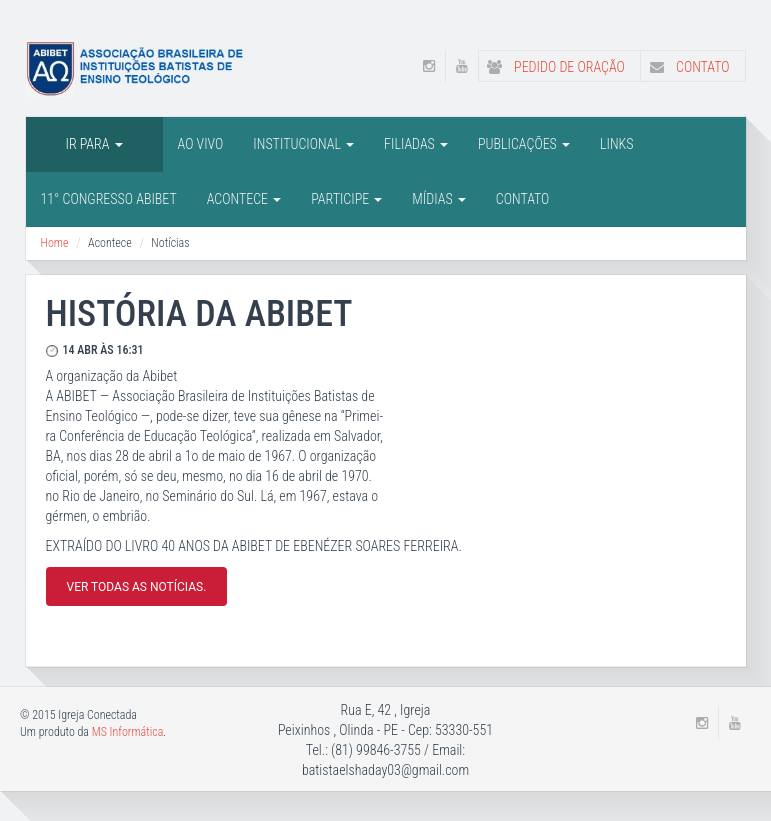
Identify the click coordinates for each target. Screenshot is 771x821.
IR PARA (94, 144)
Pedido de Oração (552, 66)
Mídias (438, 199)
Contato (685, 66)
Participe (346, 199)
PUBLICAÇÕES (524, 144)
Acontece (244, 199)
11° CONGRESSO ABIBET (109, 199)
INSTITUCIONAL (303, 144)
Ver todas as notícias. (137, 587)
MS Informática (128, 732)
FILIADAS (416, 144)
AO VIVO (201, 144)
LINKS (616, 144)
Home (55, 243)
